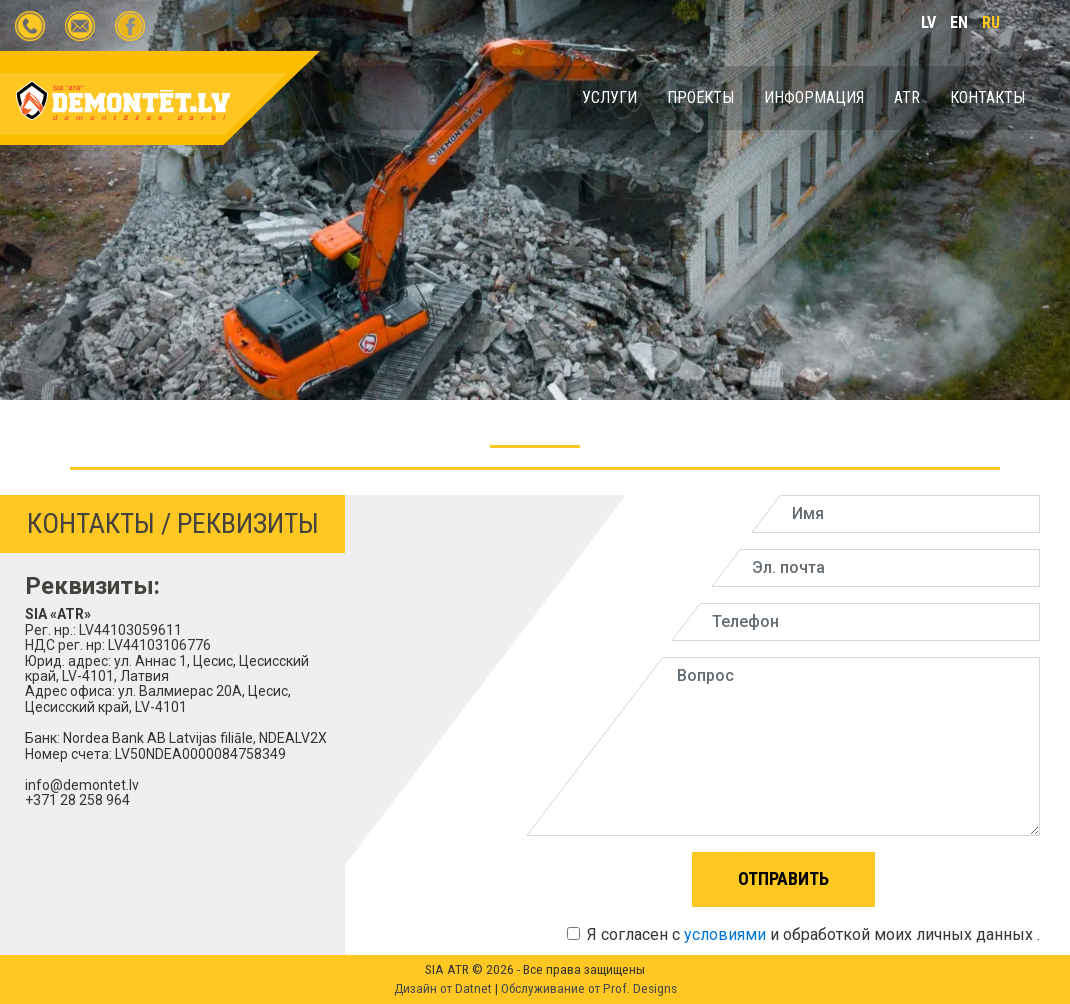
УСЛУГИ (609, 97)
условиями (725, 934)
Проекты (700, 97)
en (959, 22)
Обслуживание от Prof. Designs (589, 988)
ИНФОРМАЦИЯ (814, 97)
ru (991, 22)
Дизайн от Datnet (444, 988)
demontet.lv (130, 26)
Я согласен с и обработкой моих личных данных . (803, 934)
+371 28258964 (30, 26)
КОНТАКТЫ (987, 97)
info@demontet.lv (80, 26)
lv (928, 22)
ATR (907, 97)
